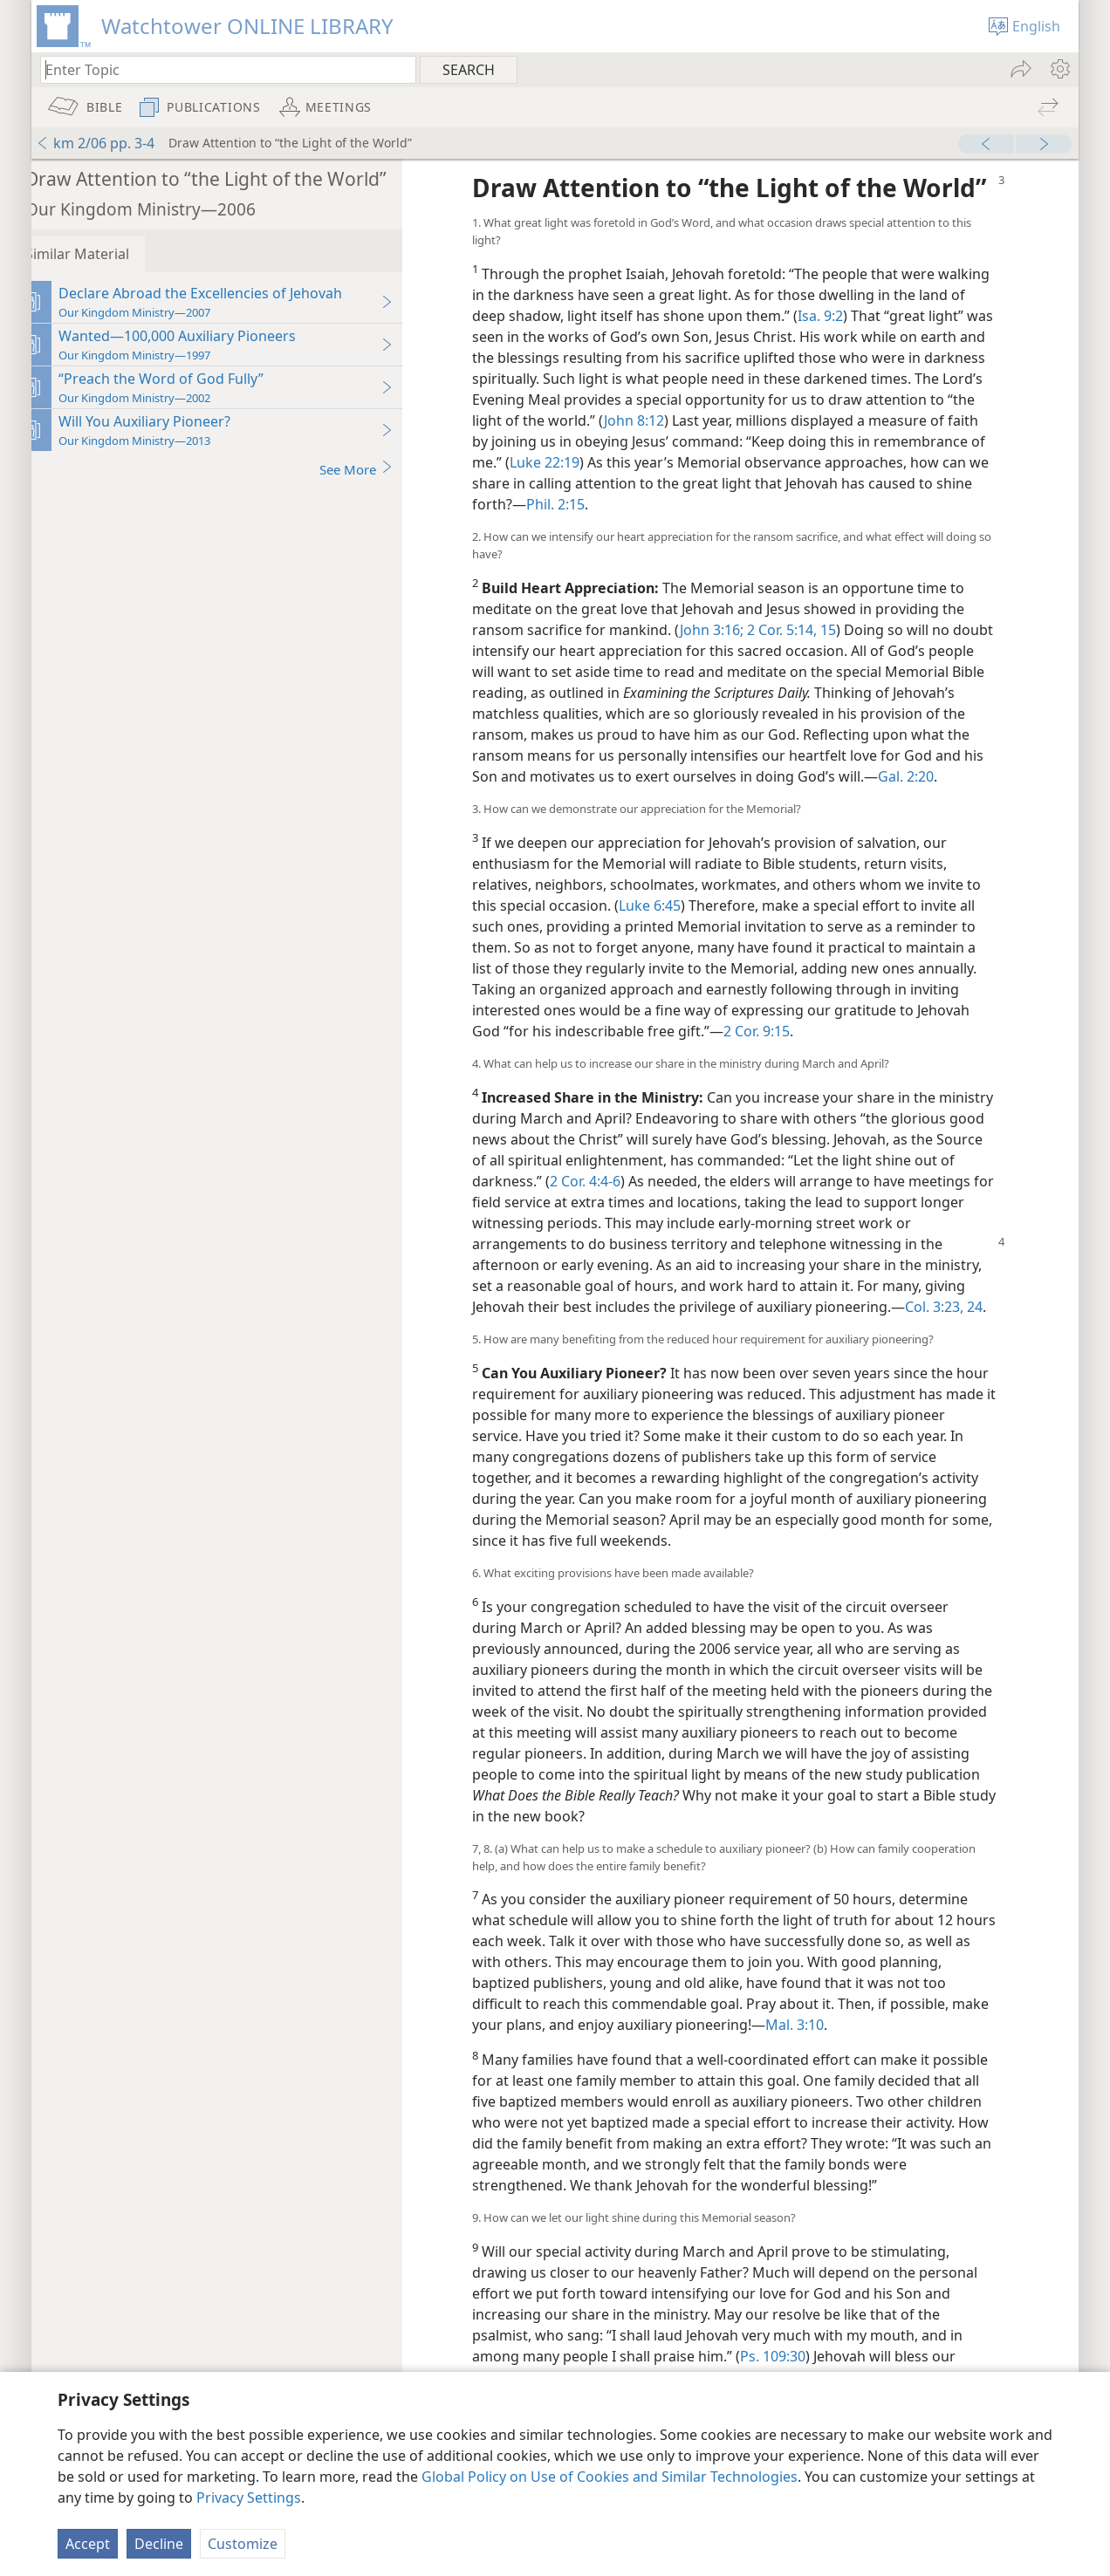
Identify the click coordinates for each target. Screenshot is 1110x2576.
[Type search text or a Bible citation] (219, 69)
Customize (243, 2543)
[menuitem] (1059, 69)
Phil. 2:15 (767, 534)
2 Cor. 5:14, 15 (811, 660)
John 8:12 (768, 451)
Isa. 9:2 (892, 346)
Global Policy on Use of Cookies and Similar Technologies (609, 2476)
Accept (87, 2543)
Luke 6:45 (671, 957)
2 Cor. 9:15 (778, 1082)
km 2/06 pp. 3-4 (95, 143)
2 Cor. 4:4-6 (689, 1232)
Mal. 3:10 (856, 2097)
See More (378, 469)
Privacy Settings (248, 2497)
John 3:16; (733, 660)
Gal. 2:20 (522, 827)
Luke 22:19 (681, 492)
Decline (158, 2543)
